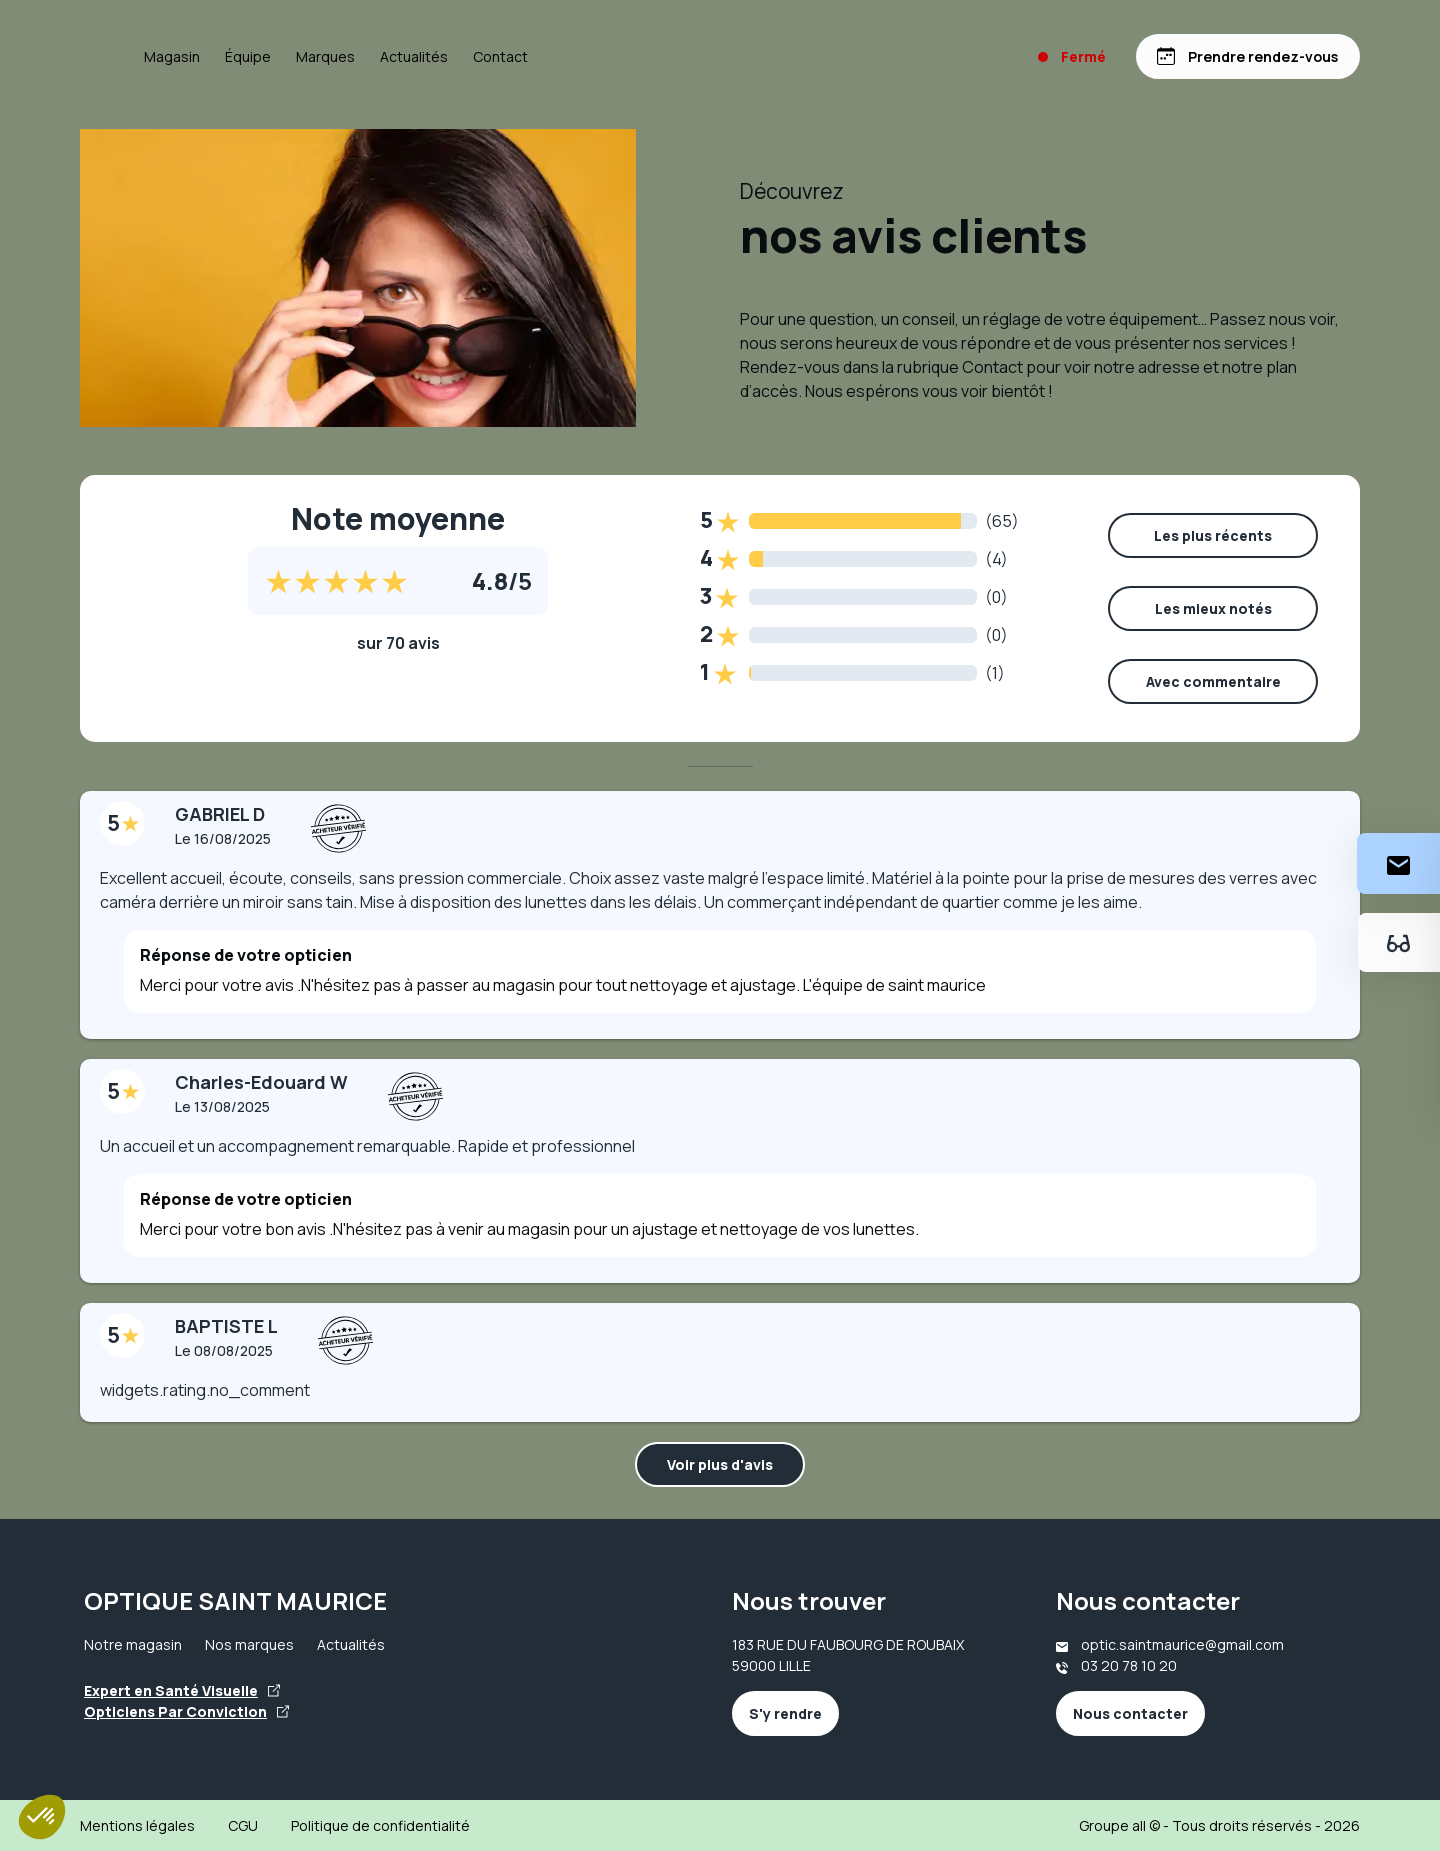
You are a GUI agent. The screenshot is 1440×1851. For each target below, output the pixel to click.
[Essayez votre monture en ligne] (1398, 942)
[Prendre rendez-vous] (1247, 56)
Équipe (345, 56)
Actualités (511, 56)
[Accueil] (128, 57)
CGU (243, 1825)
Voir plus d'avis (720, 1464)
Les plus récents (1213, 535)
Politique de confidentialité (380, 1825)
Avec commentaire (1213, 681)
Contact (597, 56)
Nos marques (249, 1644)
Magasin (269, 56)
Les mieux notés (1213, 608)
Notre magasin (133, 1644)
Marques (422, 56)
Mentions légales (137, 1825)
